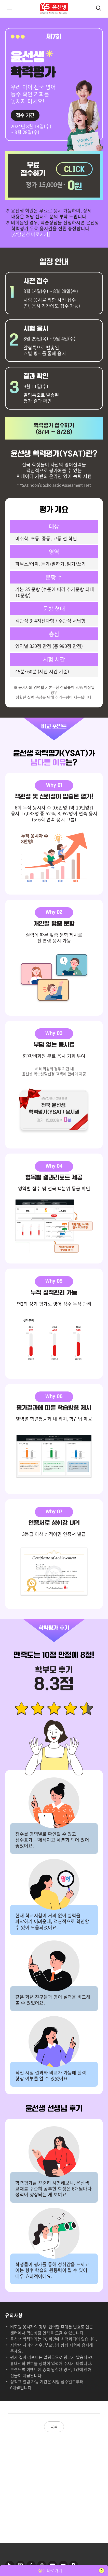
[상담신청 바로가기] (30, 234)
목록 (54, 2426)
